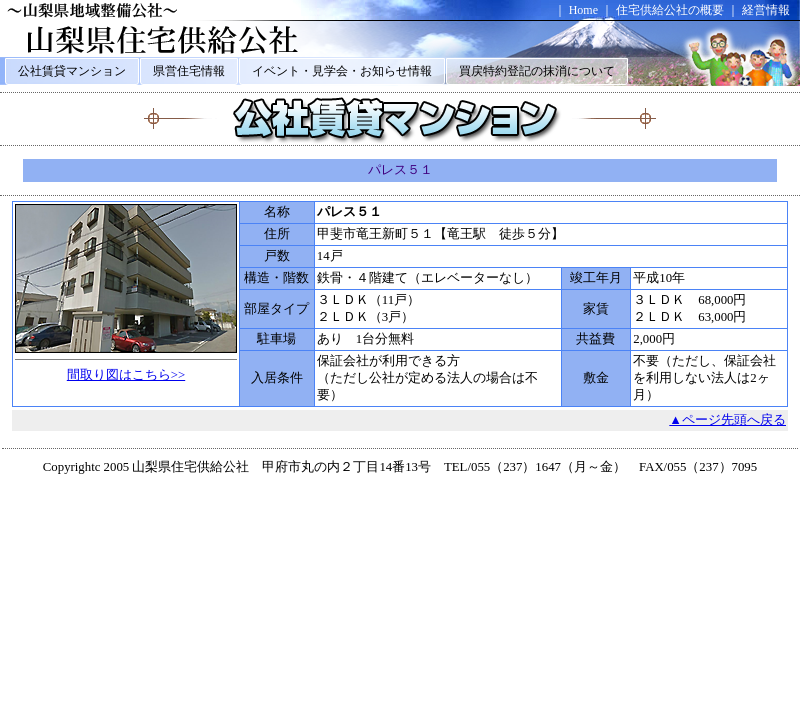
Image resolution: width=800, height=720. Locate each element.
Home (583, 10)
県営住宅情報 (189, 71)
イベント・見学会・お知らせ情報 (342, 71)
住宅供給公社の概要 (670, 10)
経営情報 (766, 10)
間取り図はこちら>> (126, 375)
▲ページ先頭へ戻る (727, 420)
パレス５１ (400, 170)
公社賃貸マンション (72, 71)
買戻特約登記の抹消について (537, 71)
